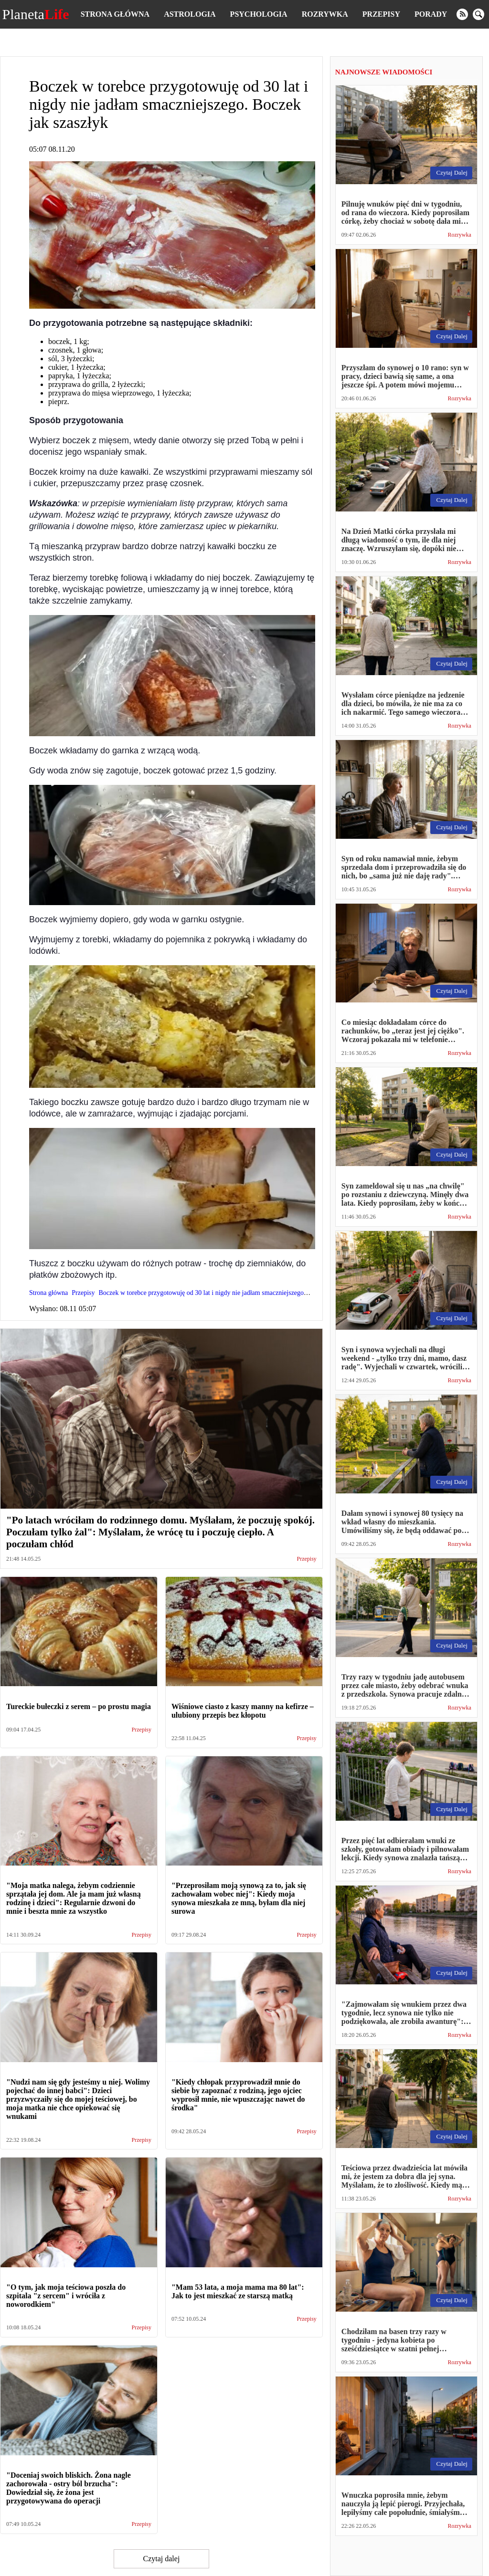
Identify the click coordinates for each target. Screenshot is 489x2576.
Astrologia (189, 14)
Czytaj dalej (161, 2559)
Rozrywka (325, 14)
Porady (431, 14)
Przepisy (381, 14)
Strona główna (115, 14)
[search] (478, 14)
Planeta (35, 14)
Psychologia (258, 14)
